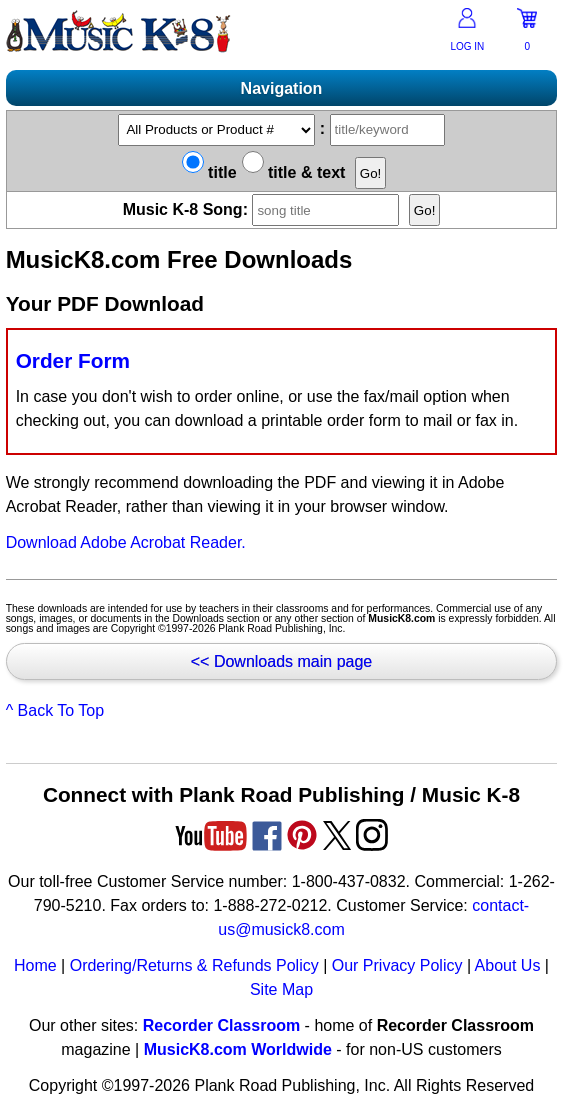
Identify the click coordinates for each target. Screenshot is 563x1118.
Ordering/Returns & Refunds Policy (194, 965)
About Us (508, 965)
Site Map (281, 989)
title (209, 172)
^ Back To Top (55, 710)
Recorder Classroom (221, 1025)
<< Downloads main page (281, 661)
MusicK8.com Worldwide (238, 1049)
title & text (294, 172)
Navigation (282, 88)
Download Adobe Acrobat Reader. (126, 542)
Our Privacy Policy (397, 965)
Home (35, 965)
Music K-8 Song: (266, 209)
